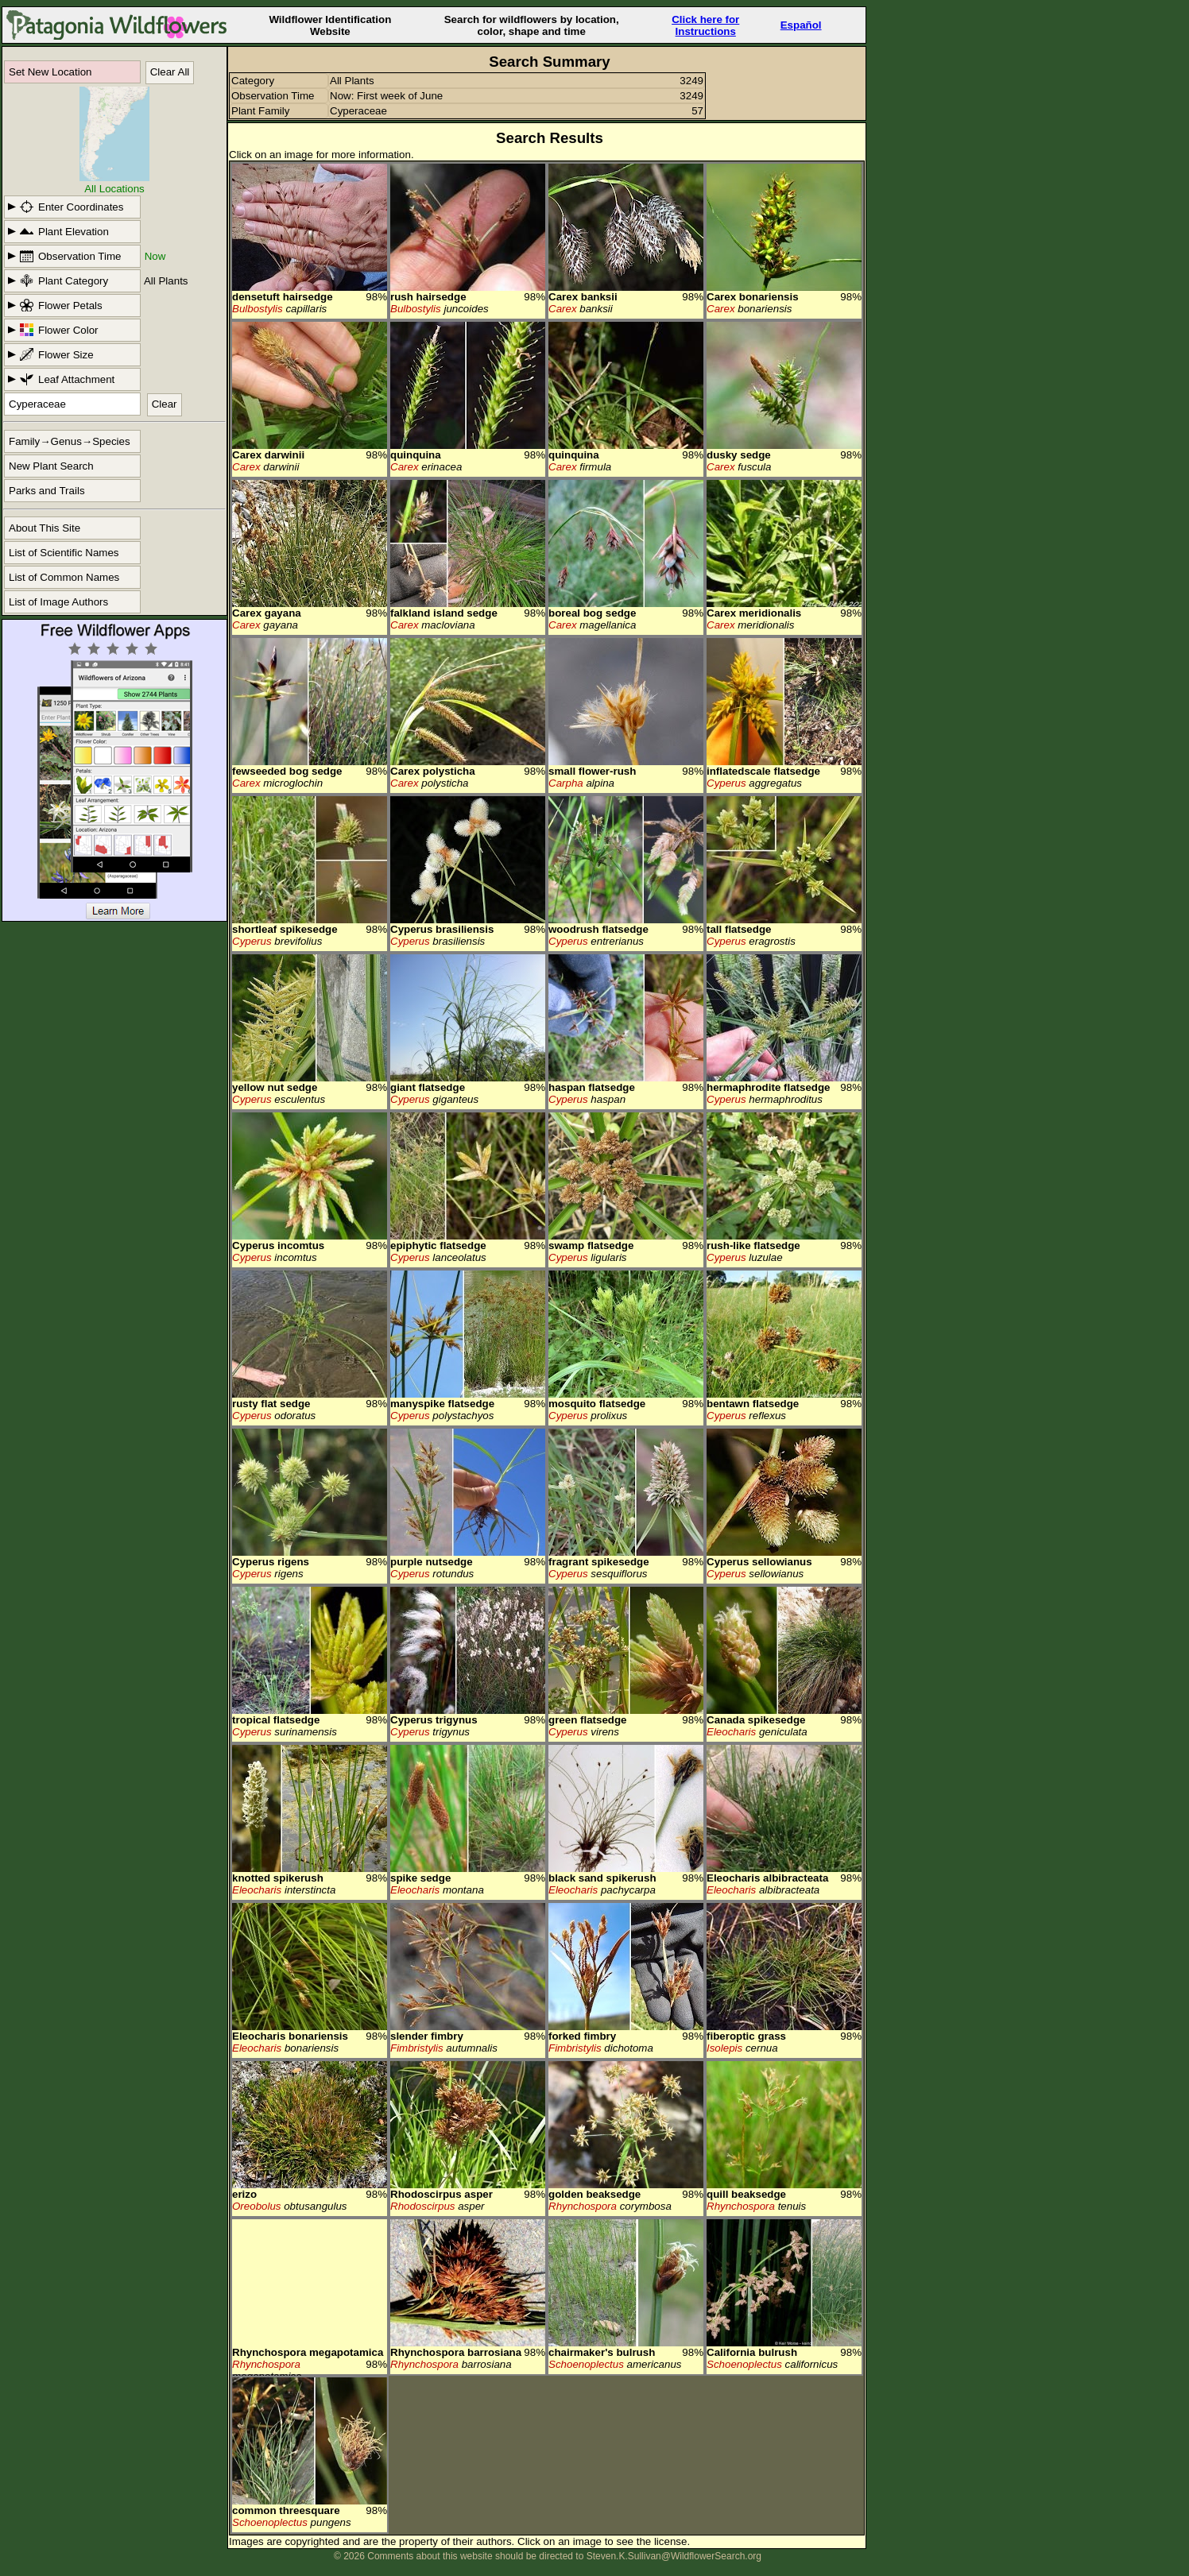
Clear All (170, 72)
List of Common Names (64, 577)
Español (801, 25)
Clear (164, 404)
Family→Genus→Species (69, 441)
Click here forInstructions (705, 25)
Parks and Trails (47, 491)
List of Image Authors (58, 602)
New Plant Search (51, 466)
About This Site (44, 528)
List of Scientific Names (64, 553)
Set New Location (50, 72)
